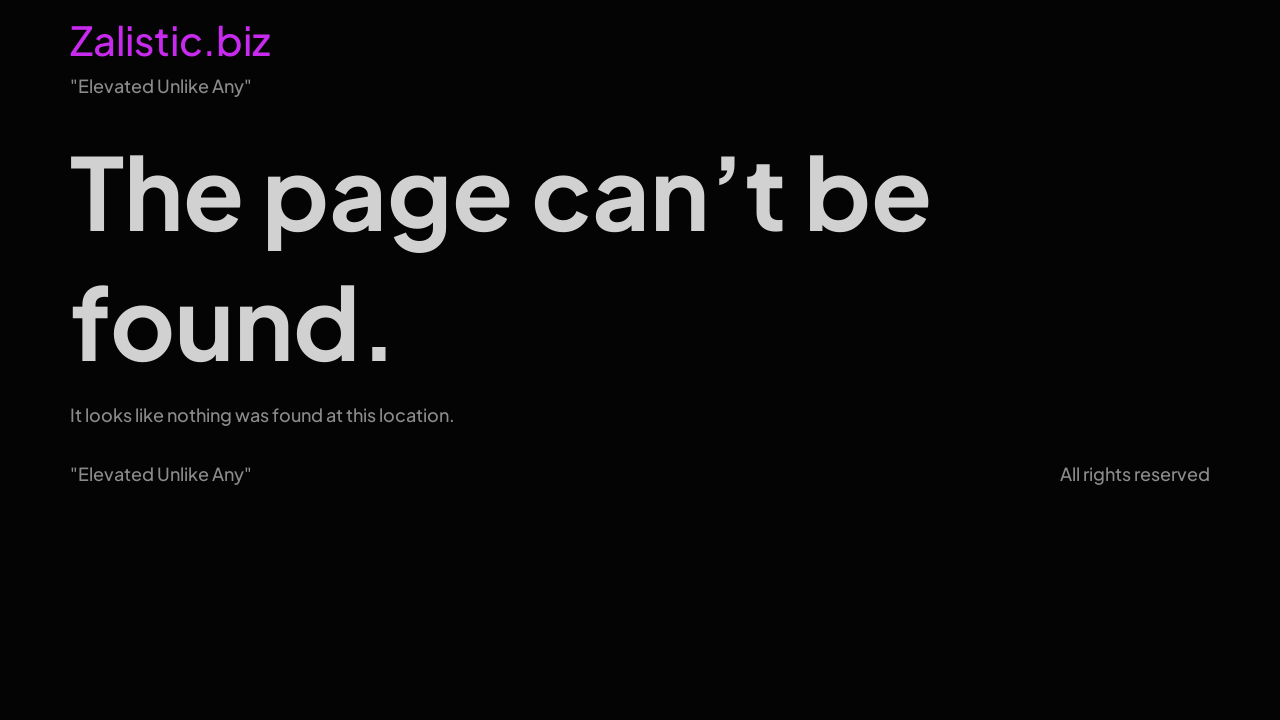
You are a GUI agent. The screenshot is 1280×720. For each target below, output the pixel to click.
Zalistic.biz (170, 39)
